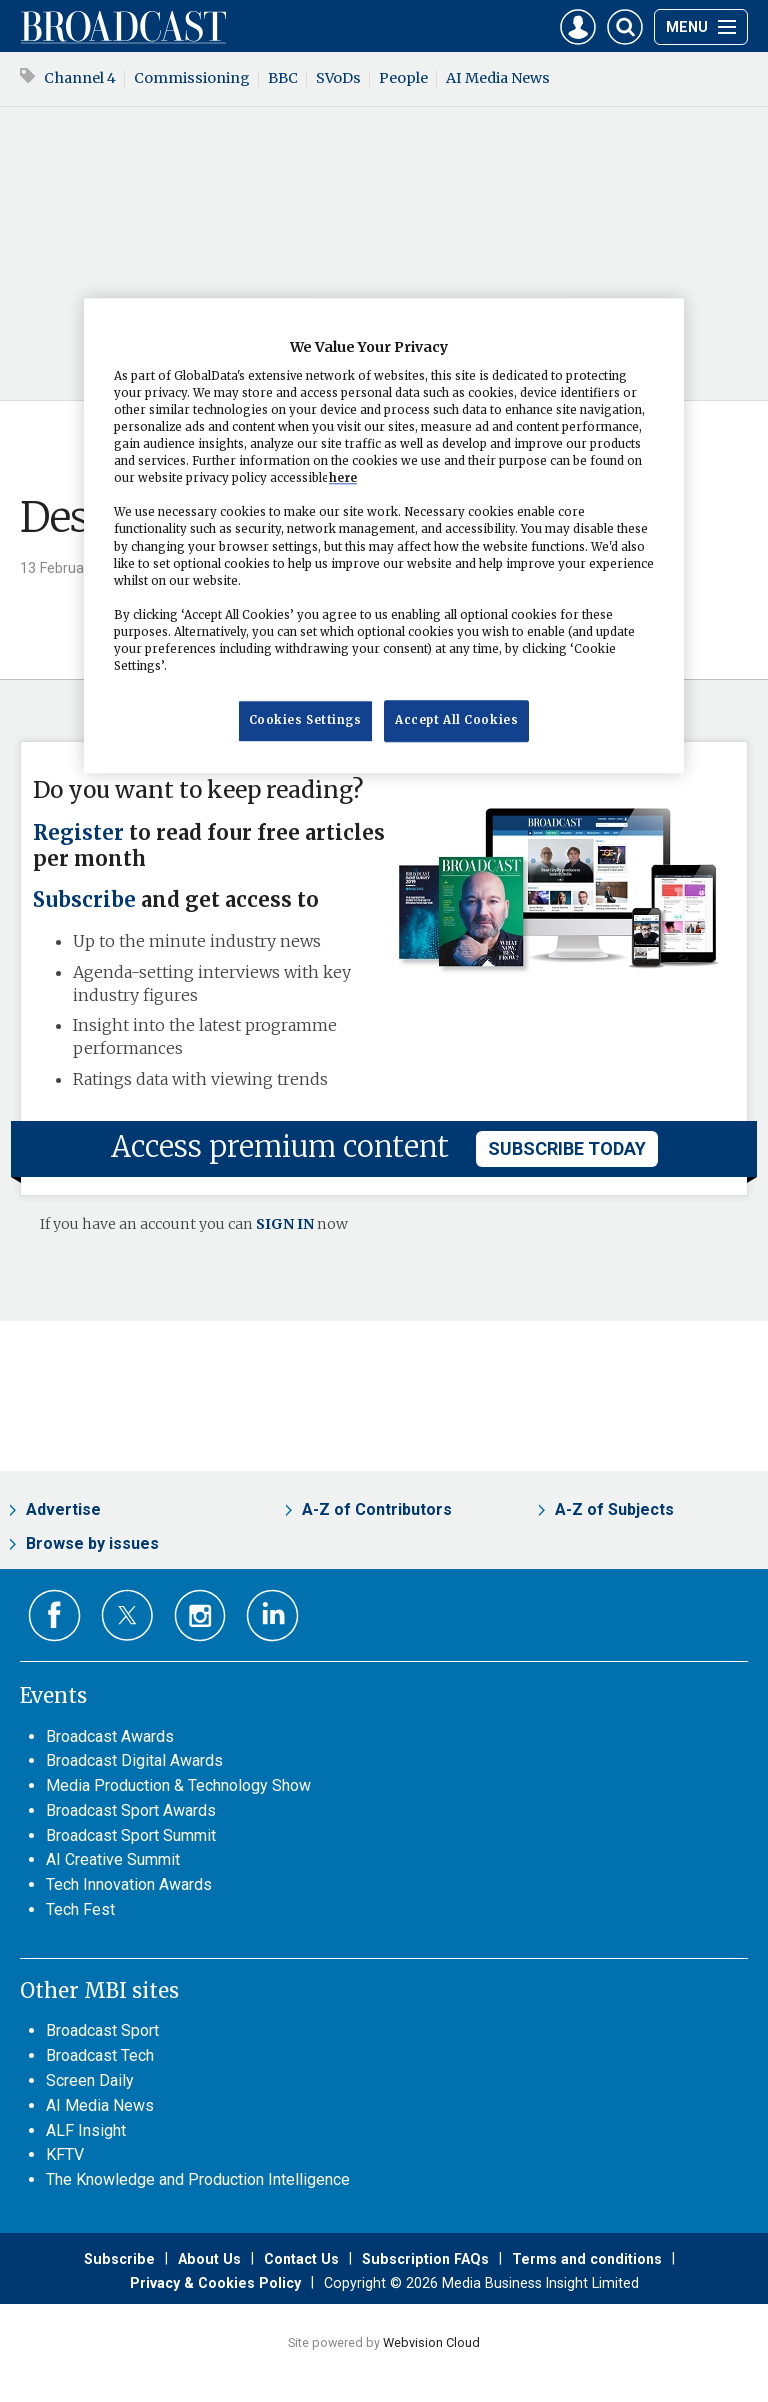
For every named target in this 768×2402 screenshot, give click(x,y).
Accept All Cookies (456, 720)
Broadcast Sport (102, 2030)
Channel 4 (80, 78)
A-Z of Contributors (377, 1509)
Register (78, 833)
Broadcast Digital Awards (134, 1760)
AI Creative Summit (113, 1859)
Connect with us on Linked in (272, 1615)
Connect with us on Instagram (200, 1615)
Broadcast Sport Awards (131, 1810)
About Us (209, 2259)
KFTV (65, 2154)
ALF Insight (86, 2130)
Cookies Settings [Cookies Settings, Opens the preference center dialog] (305, 720)
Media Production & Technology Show (178, 1785)
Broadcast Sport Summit (131, 1835)
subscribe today (567, 1148)
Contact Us (301, 2259)
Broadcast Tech (100, 2055)
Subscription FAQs (425, 2259)
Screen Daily (90, 2080)
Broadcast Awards (110, 1736)
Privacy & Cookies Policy (215, 2283)
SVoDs (338, 78)
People (403, 78)
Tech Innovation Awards (129, 1884)
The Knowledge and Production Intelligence (198, 2179)
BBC (283, 78)
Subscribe (84, 900)
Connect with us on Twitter (127, 1615)
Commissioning (192, 78)
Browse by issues (92, 1543)
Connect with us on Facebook (54, 1615)
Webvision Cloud (431, 2342)
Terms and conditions (587, 2259)
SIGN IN (285, 1224)
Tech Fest (80, 1909)
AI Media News (498, 78)
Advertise (63, 1509)
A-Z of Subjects (614, 1509)
